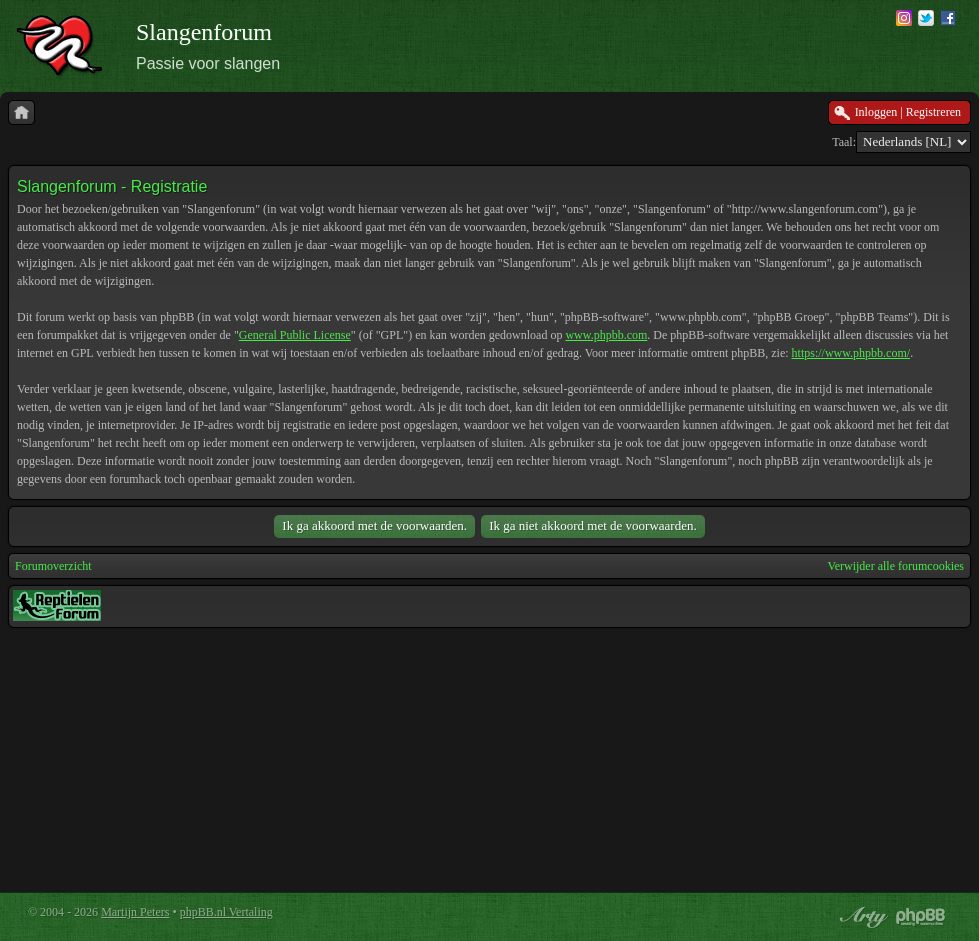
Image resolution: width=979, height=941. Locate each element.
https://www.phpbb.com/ (851, 353)
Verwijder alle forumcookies (895, 566)
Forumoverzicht (53, 566)
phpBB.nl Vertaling (226, 912)
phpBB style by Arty (861, 917)
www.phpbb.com (606, 335)
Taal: (844, 142)
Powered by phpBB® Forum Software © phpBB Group (921, 917)
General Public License (295, 335)
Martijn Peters (135, 912)
